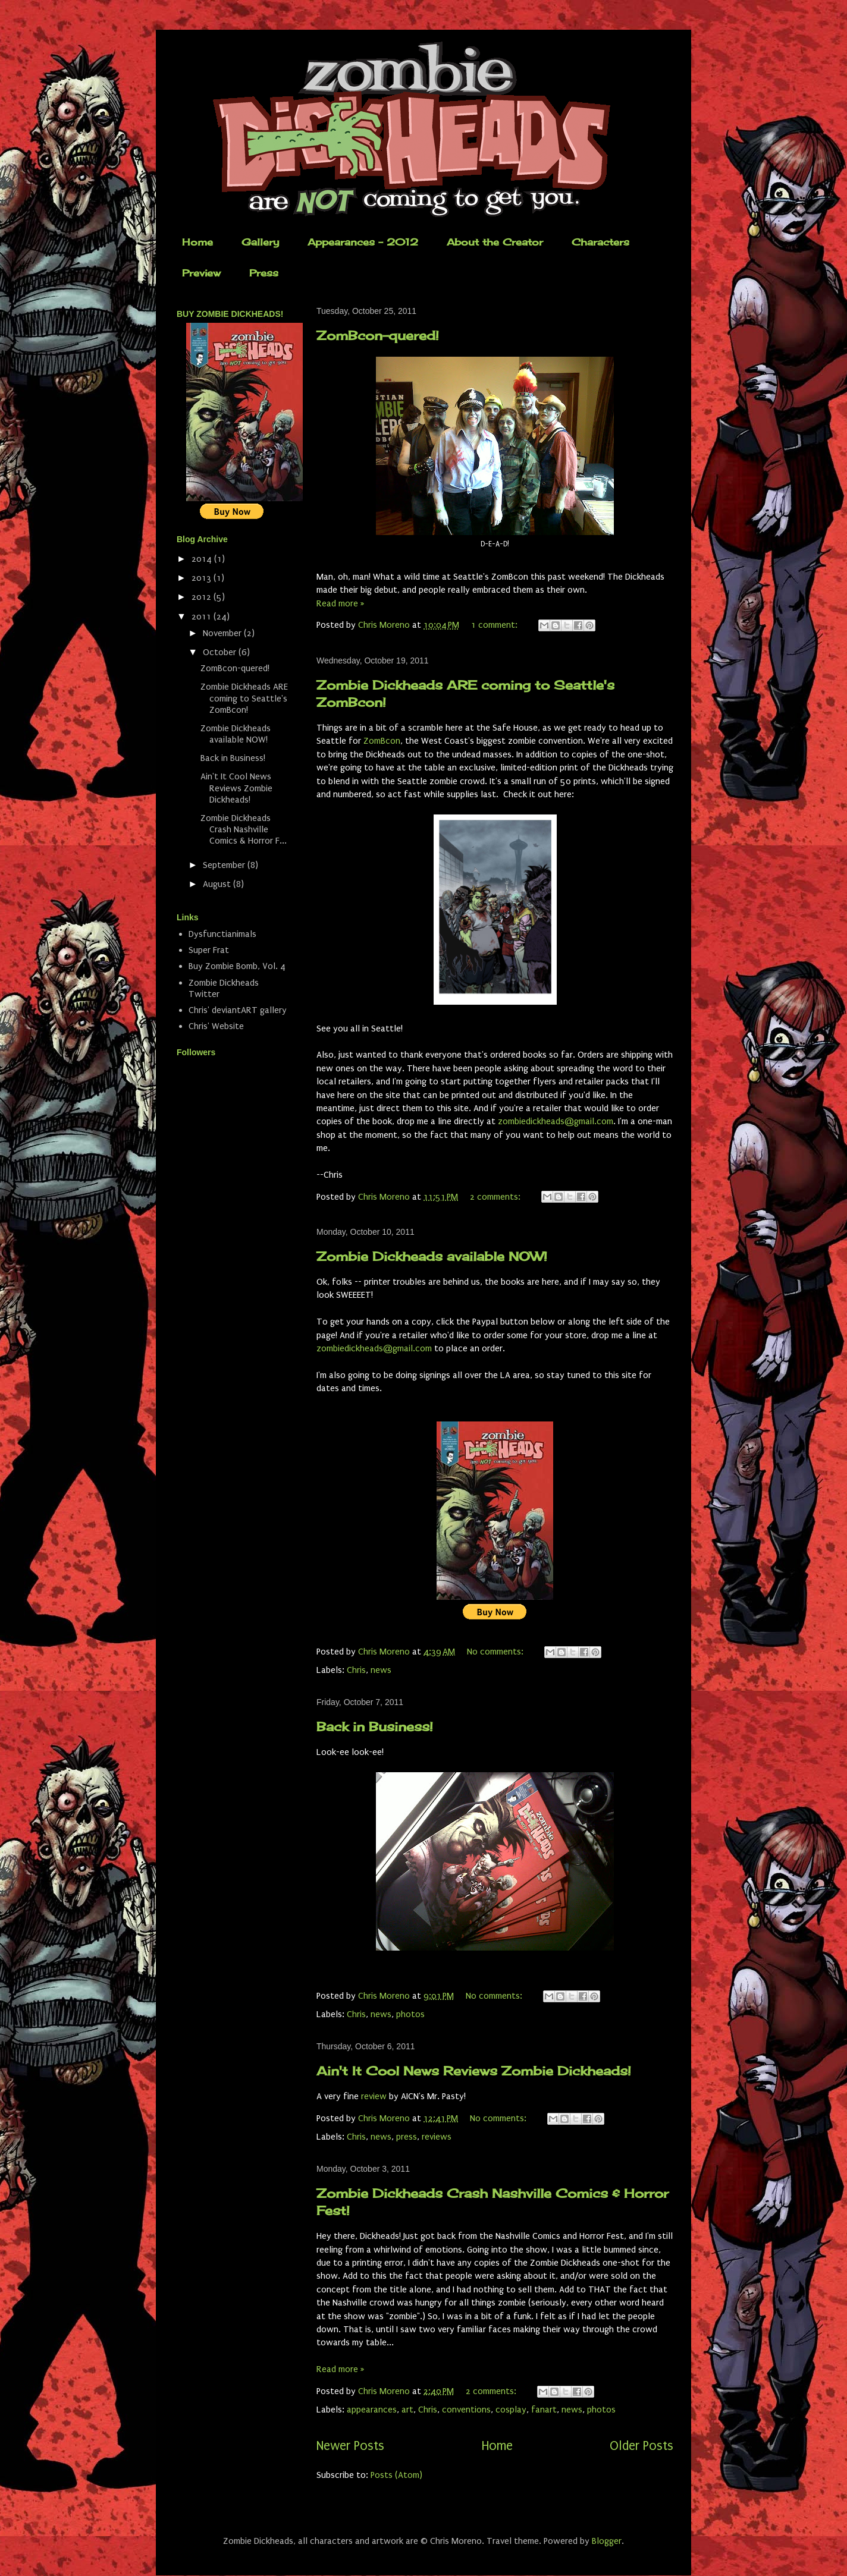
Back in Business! (374, 1726)
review (374, 2096)
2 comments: (496, 1196)
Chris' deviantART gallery (238, 1010)
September (225, 865)
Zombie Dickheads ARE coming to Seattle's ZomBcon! (244, 698)
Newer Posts (350, 2446)
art (407, 2409)
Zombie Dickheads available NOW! (431, 1256)
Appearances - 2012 (363, 242)
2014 (203, 558)
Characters (600, 242)
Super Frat (209, 950)
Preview (201, 273)
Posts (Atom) (396, 2475)
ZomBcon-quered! (377, 335)
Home (197, 242)
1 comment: (495, 624)
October (221, 652)
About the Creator (495, 242)
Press (263, 273)
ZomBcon (381, 740)
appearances (372, 2409)
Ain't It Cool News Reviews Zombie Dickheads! (473, 2070)
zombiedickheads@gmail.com (555, 1121)
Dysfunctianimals (222, 934)
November (223, 633)
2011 (203, 616)
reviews (436, 2136)
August (218, 884)
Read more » (340, 603)
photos (410, 2014)
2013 (203, 578)
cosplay (510, 2409)
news (381, 1670)
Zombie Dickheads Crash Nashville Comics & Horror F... (243, 829)
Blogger (607, 2541)
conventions (466, 2409)
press (406, 2136)
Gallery (260, 242)
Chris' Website (216, 1026)
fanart (544, 2409)
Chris (356, 1670)
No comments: (496, 1651)
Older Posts (641, 2446)
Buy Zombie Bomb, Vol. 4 (237, 966)
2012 (203, 597)
